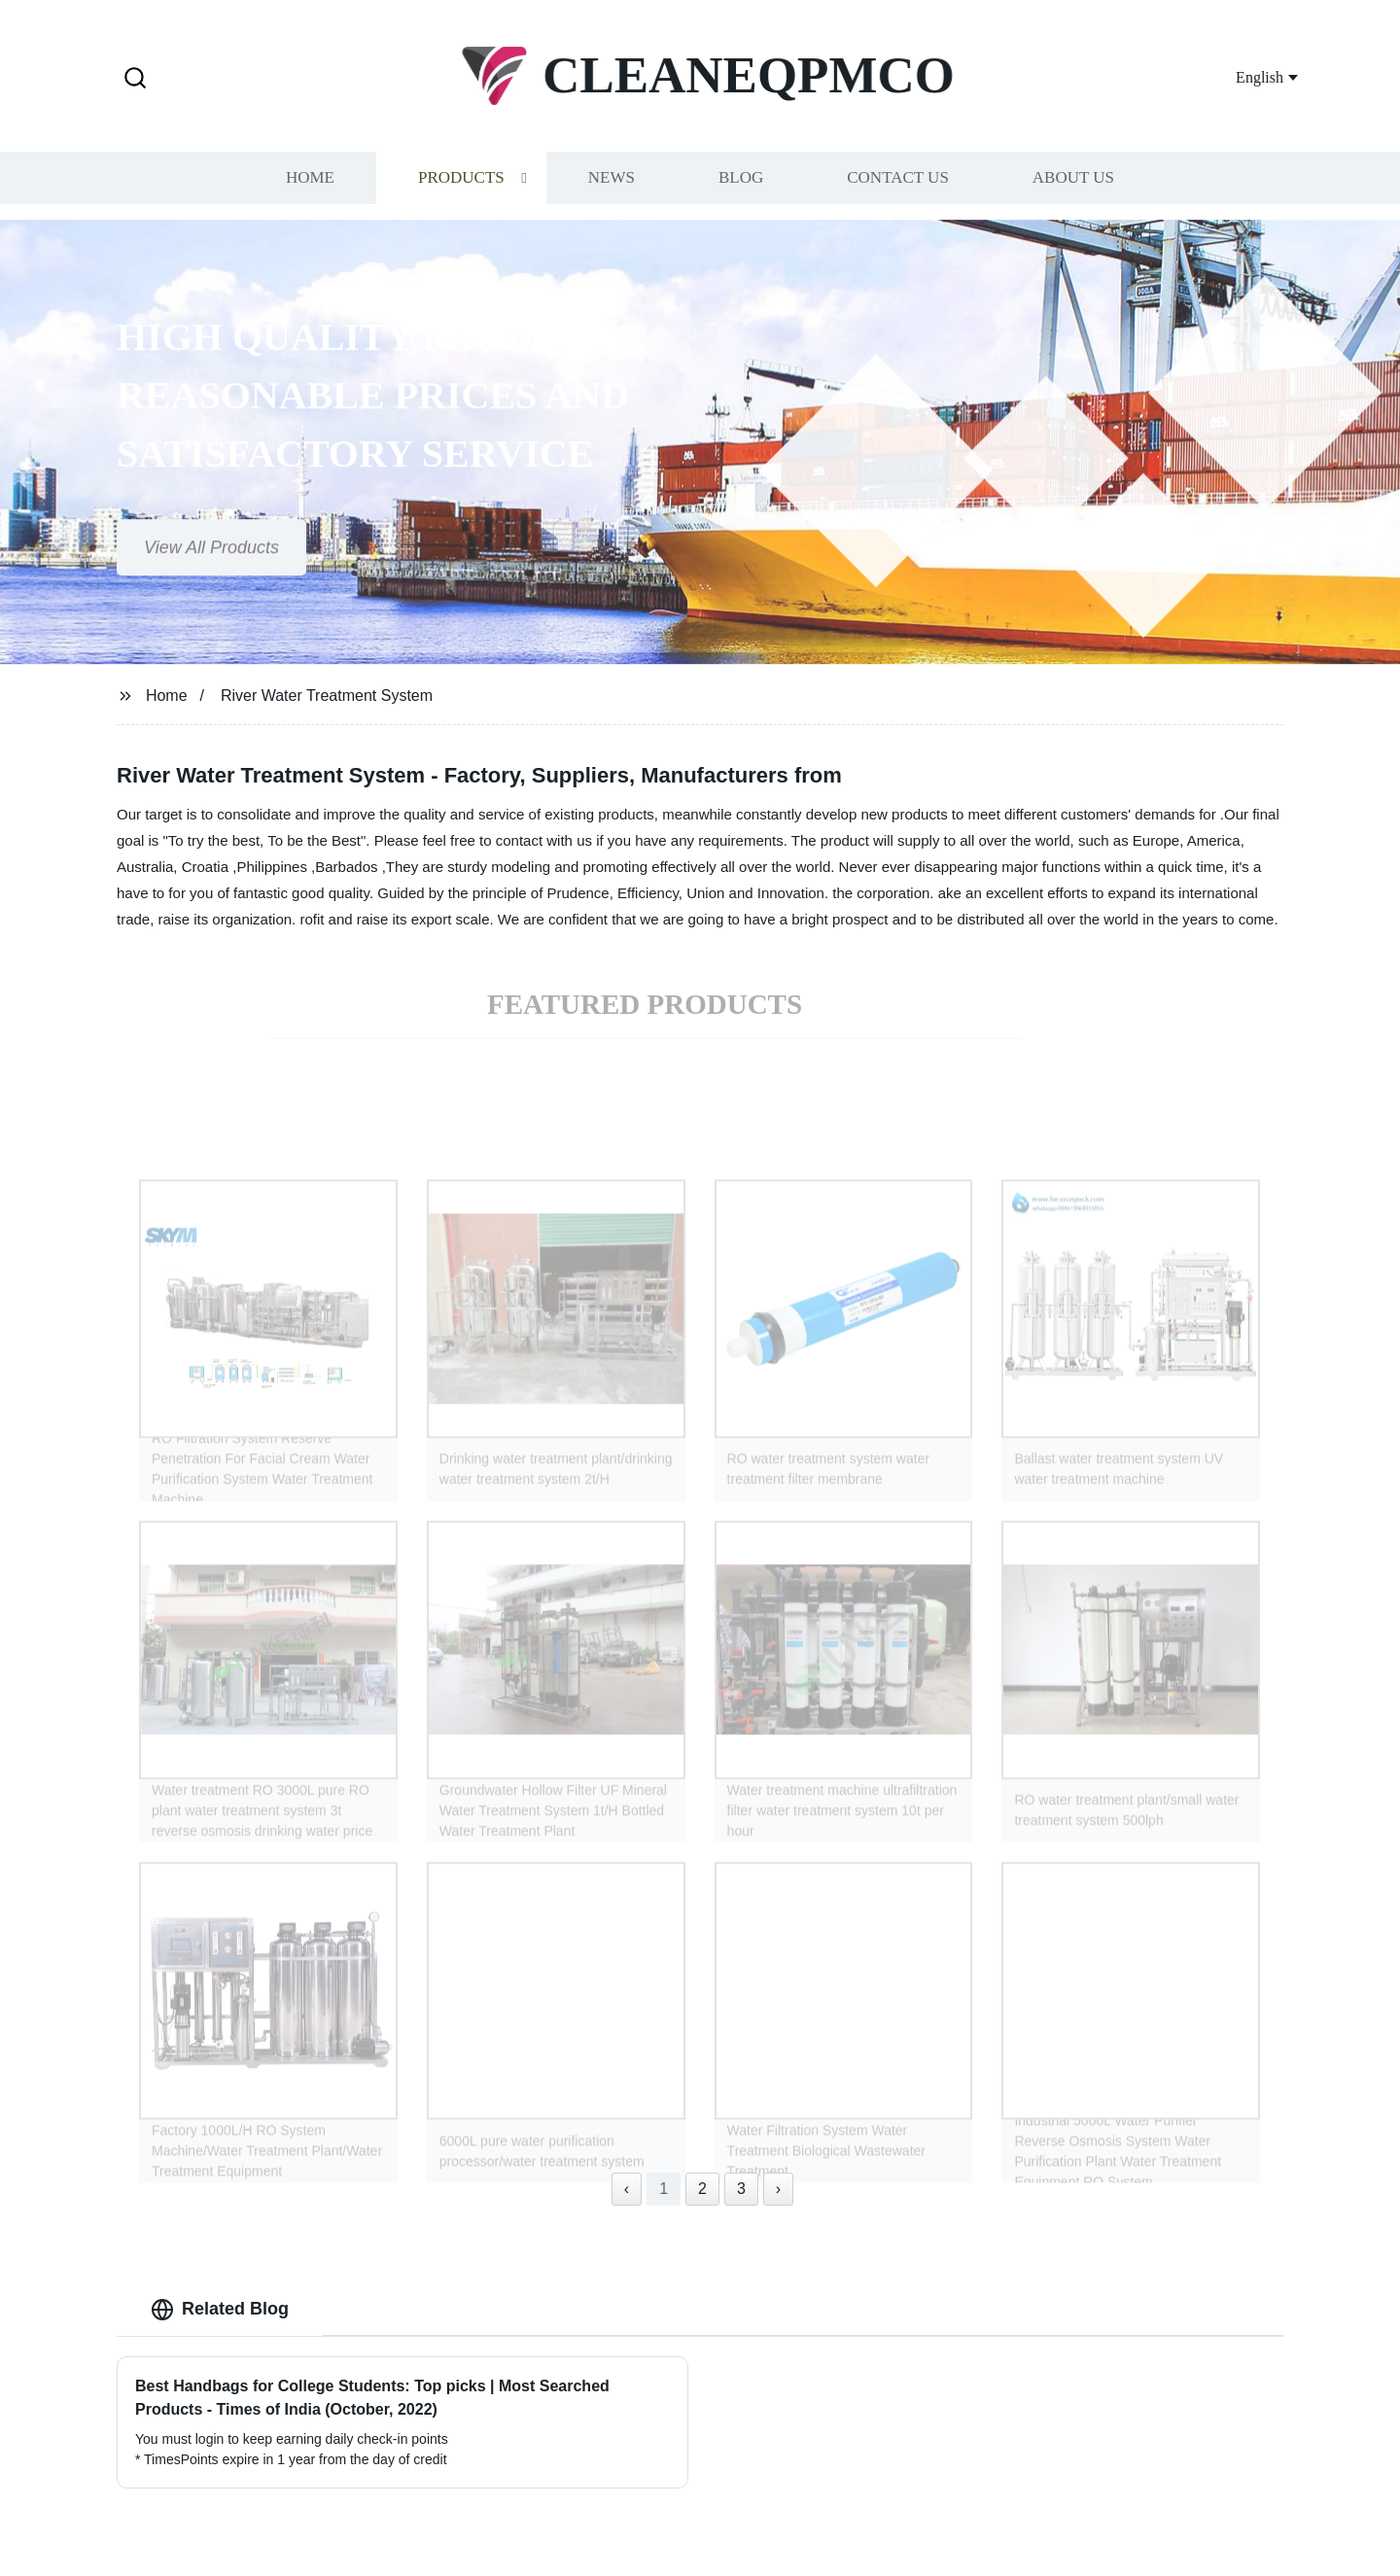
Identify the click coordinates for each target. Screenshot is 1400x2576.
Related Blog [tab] (220, 2309)
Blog (740, 173)
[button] (135, 79)
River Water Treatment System (327, 695)
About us (1073, 173)
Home (310, 173)
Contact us (898, 173)
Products (461, 173)
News (611, 173)
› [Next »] (778, 2188)
